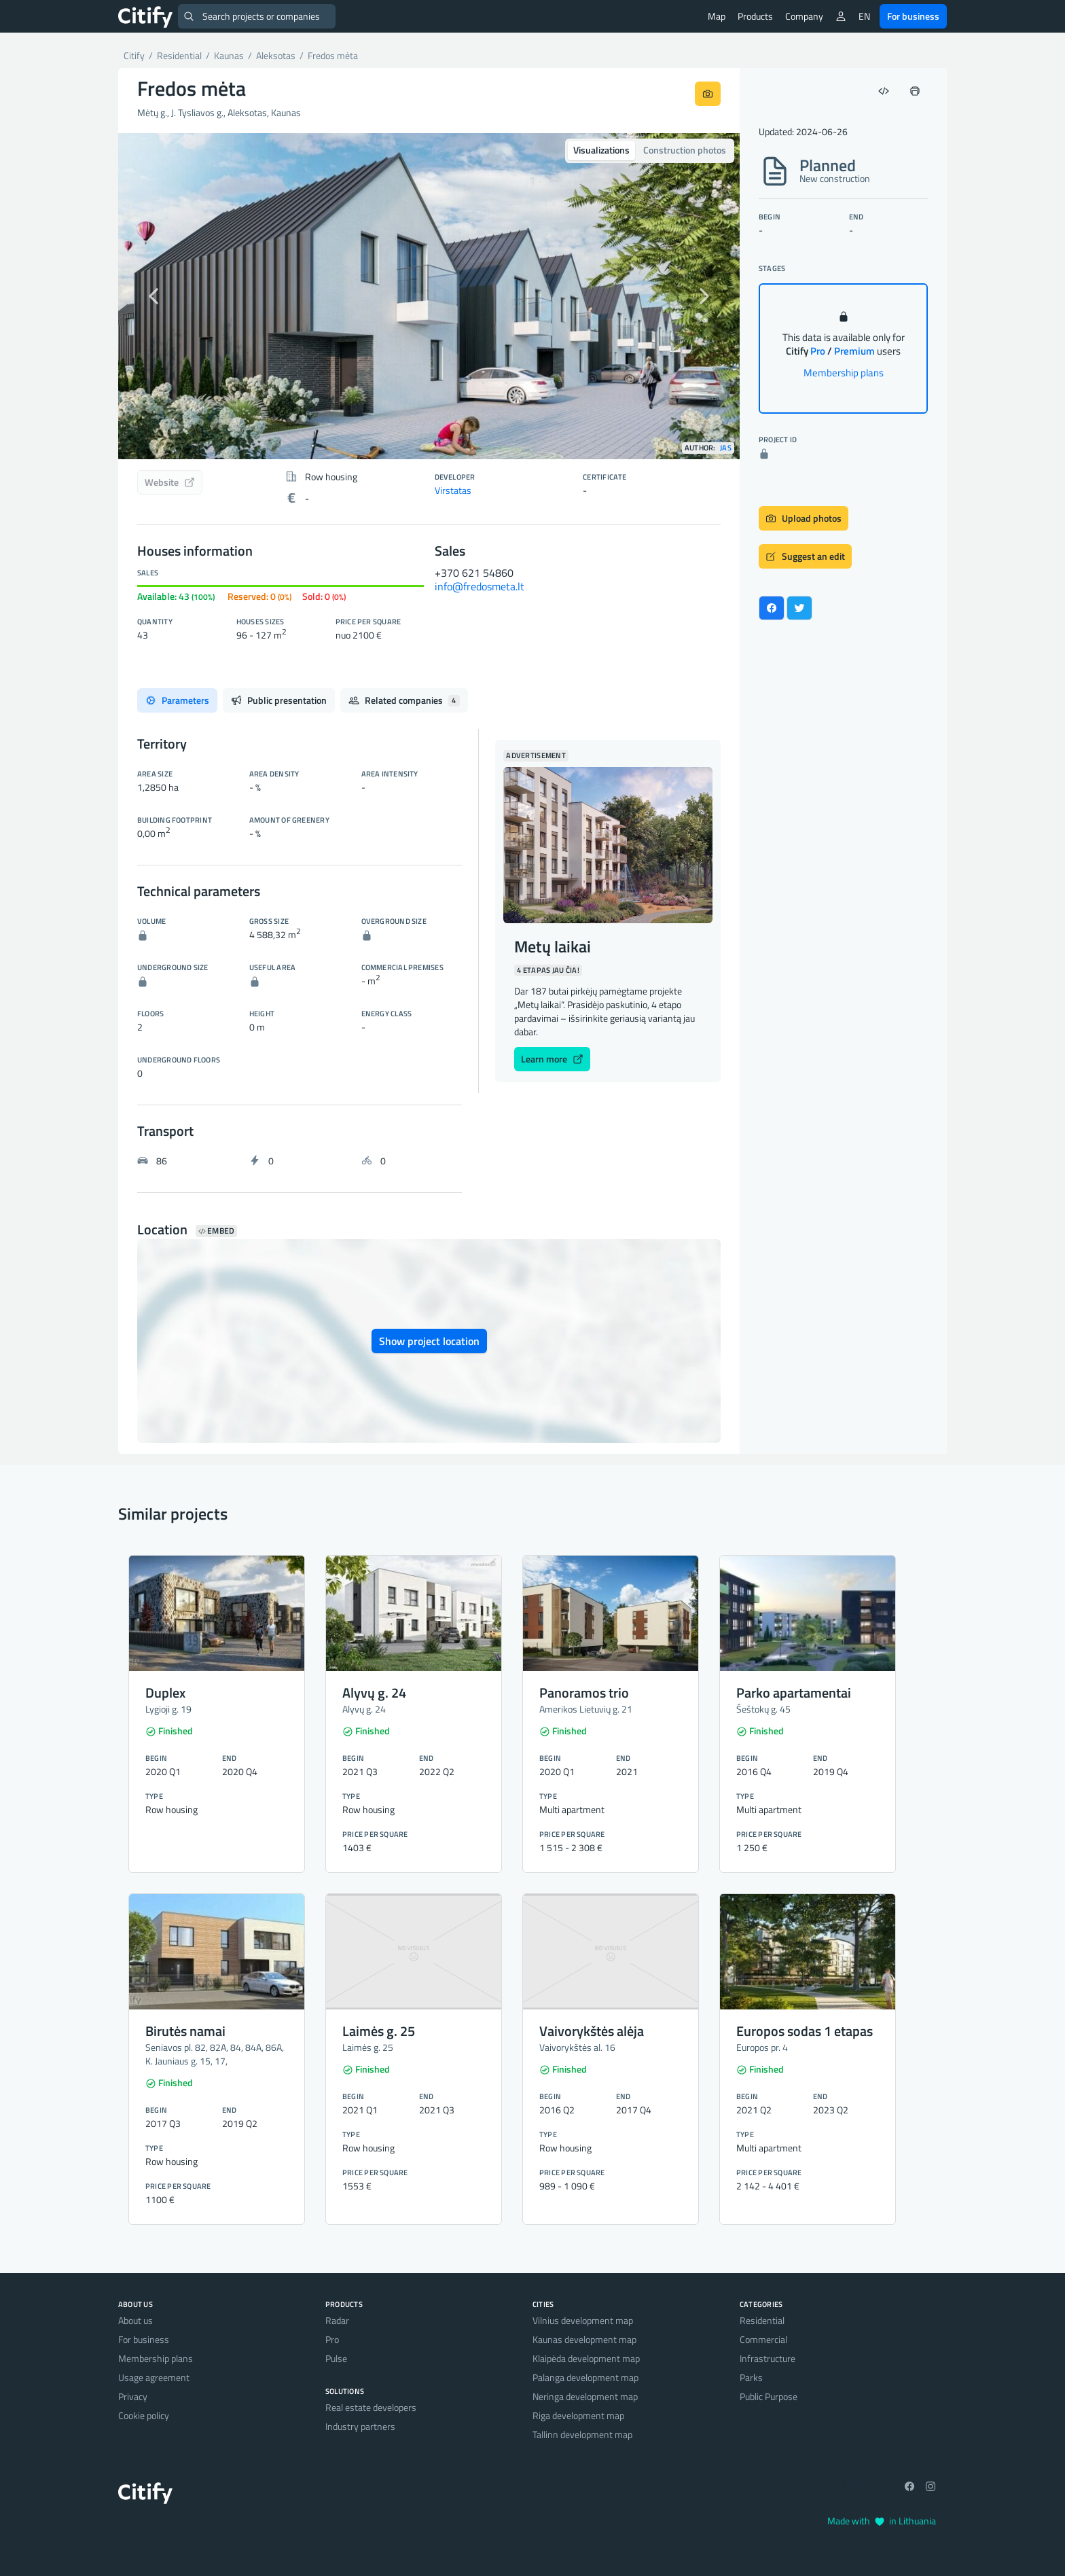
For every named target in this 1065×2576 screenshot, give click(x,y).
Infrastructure (767, 2358)
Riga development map (578, 2415)
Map (716, 16)
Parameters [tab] (177, 700)
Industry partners (360, 2426)
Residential (762, 2320)
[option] (429, 296)
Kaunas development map (584, 2339)
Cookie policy (143, 2415)
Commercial (763, 2339)
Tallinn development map (582, 2434)
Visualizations (601, 150)
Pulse (336, 2358)
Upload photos (803, 518)
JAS (726, 448)
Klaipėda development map (586, 2358)
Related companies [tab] (404, 700)
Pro (332, 2339)
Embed (216, 1231)
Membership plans (844, 372)
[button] (164, 296)
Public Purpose (768, 2396)
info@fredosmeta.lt (479, 586)
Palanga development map (585, 2377)
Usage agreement (153, 2377)
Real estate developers (370, 2407)
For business (913, 16)
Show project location (429, 1341)
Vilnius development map (582, 2320)
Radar (337, 2320)
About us (135, 2320)
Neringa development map (585, 2396)
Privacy (132, 2396)
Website (170, 482)
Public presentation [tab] (279, 700)
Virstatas (453, 490)
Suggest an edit (805, 556)
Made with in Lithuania (881, 2521)
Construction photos (684, 150)
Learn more (552, 1059)
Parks (751, 2377)
